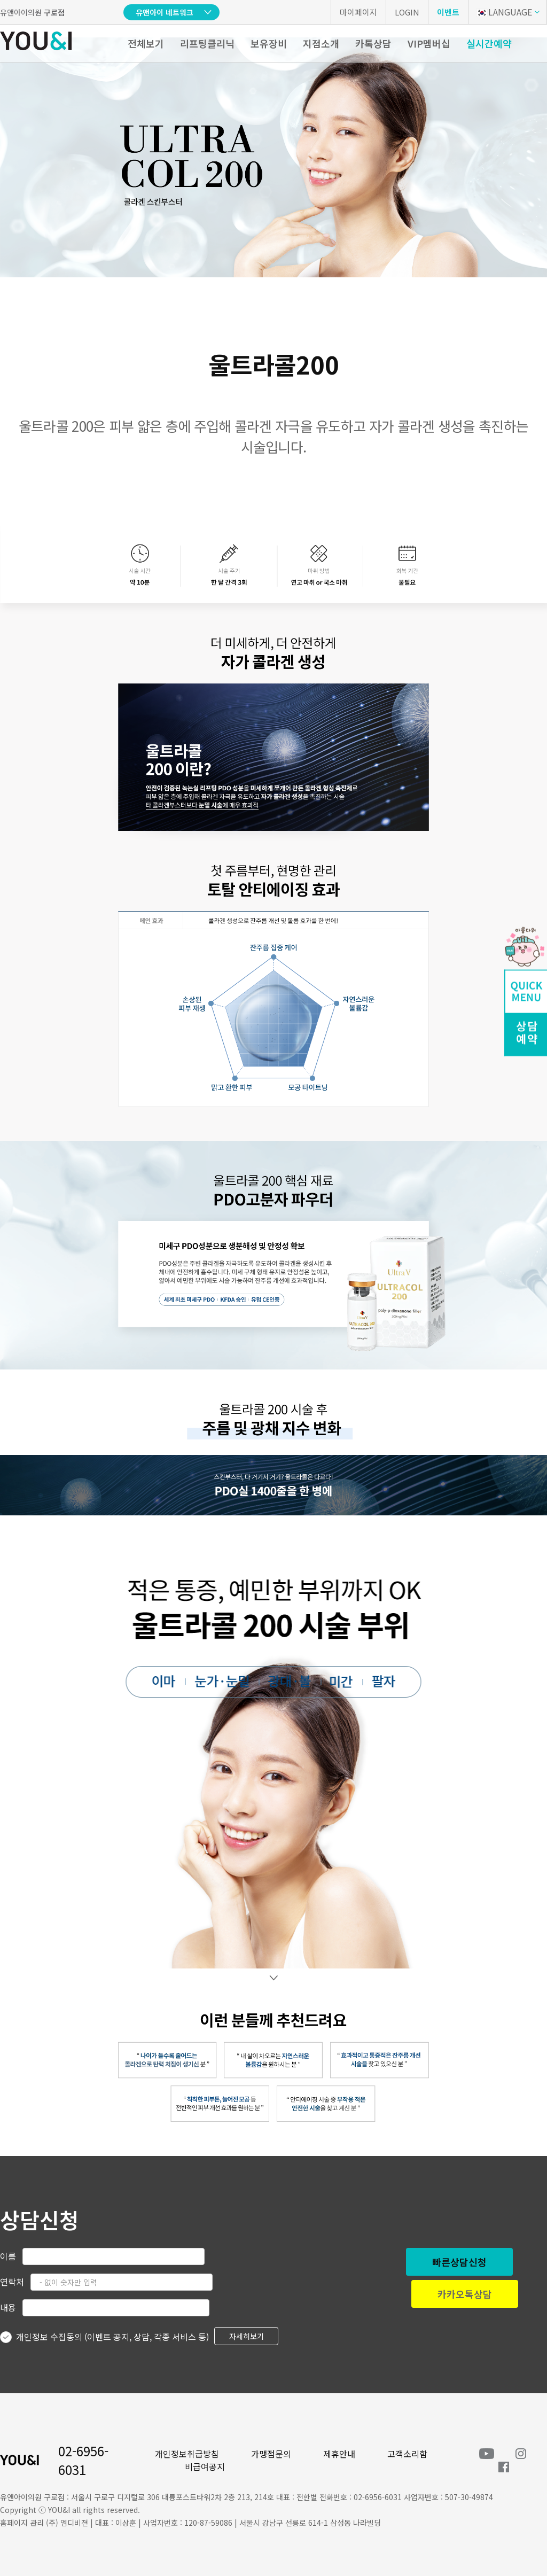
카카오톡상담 (464, 2294)
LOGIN (407, 12)
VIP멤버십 (429, 43)
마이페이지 (358, 12)
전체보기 (146, 43)
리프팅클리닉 (207, 43)
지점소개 (321, 43)
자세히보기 (246, 2336)
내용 (8, 2307)
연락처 (12, 2281)
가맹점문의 (271, 2453)
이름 (8, 2256)
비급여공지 (205, 2466)
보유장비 (269, 43)
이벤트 (448, 12)
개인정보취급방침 (187, 2453)
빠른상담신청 (459, 2262)
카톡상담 (373, 43)
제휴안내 (339, 2453)
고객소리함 (407, 2453)
